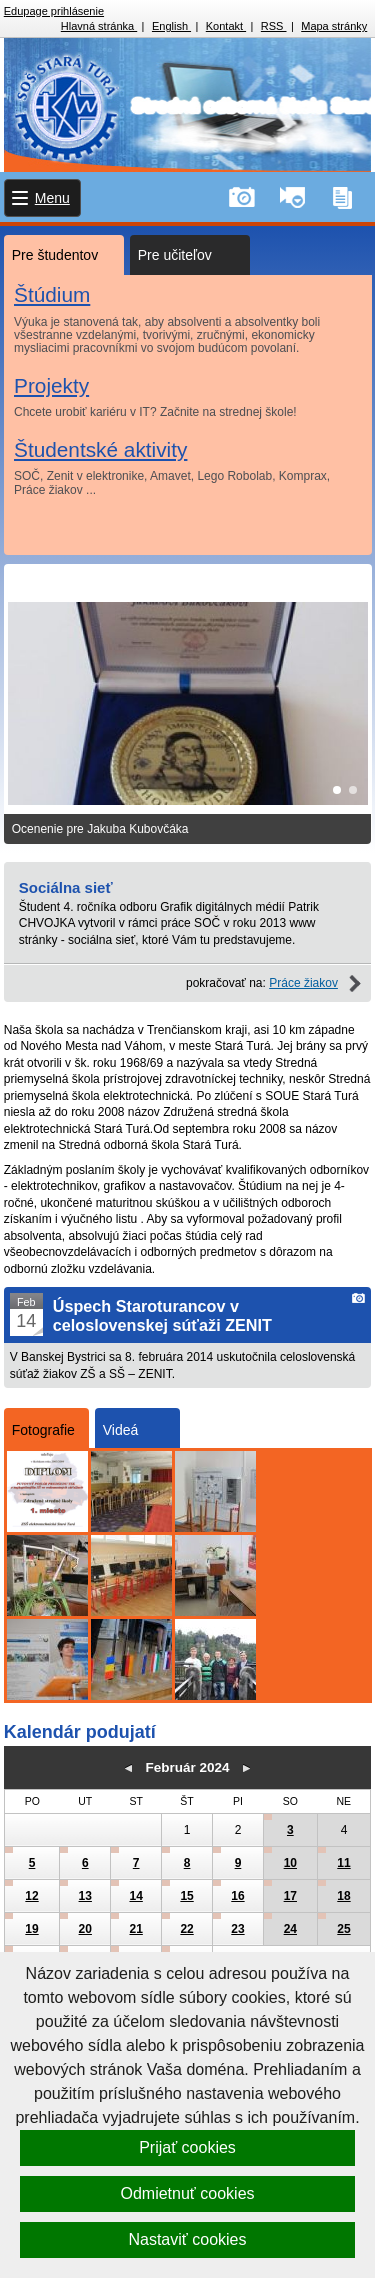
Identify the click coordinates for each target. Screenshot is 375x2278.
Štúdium (52, 294)
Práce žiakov (303, 983)
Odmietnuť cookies (187, 2193)
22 (186, 1929)
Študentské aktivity (100, 448)
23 (237, 1929)
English (171, 26)
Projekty (51, 384)
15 (186, 1896)
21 (135, 1929)
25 (343, 1929)
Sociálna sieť (66, 887)
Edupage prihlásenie (54, 11)
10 (290, 1863)
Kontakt (226, 26)
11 (343, 1863)
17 (290, 1896)
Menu (52, 198)
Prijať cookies (187, 2147)
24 (290, 1929)
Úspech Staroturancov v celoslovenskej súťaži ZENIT (162, 1315)
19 (31, 1929)
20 (85, 1929)
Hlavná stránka (99, 26)
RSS (274, 26)
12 (31, 1896)
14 (135, 1896)
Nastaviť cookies (187, 2239)
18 (343, 1896)
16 (237, 1896)
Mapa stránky (334, 26)
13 (85, 1896)
